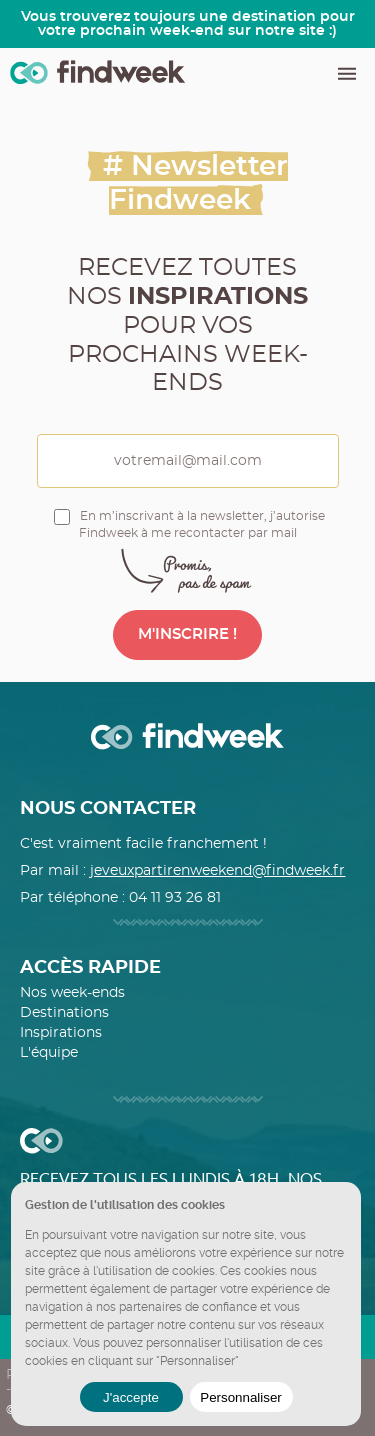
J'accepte (131, 1397)
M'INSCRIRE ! (187, 634)
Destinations (64, 1013)
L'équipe (49, 1053)
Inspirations (61, 1033)
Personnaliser (241, 1397)
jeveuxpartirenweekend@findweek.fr (217, 871)
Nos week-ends (72, 993)
